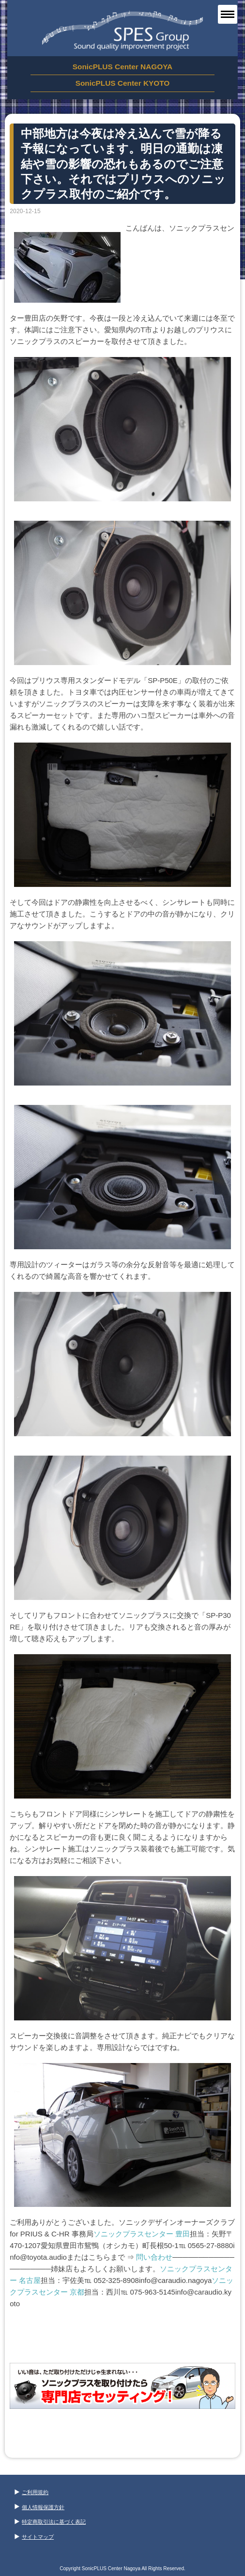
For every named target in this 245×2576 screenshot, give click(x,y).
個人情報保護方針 (39, 2507)
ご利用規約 (31, 2492)
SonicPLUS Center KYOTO (123, 83)
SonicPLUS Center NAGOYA (122, 66)
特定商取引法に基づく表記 (50, 2522)
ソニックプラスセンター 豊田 (141, 2234)
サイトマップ (34, 2537)
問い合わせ (154, 2257)
